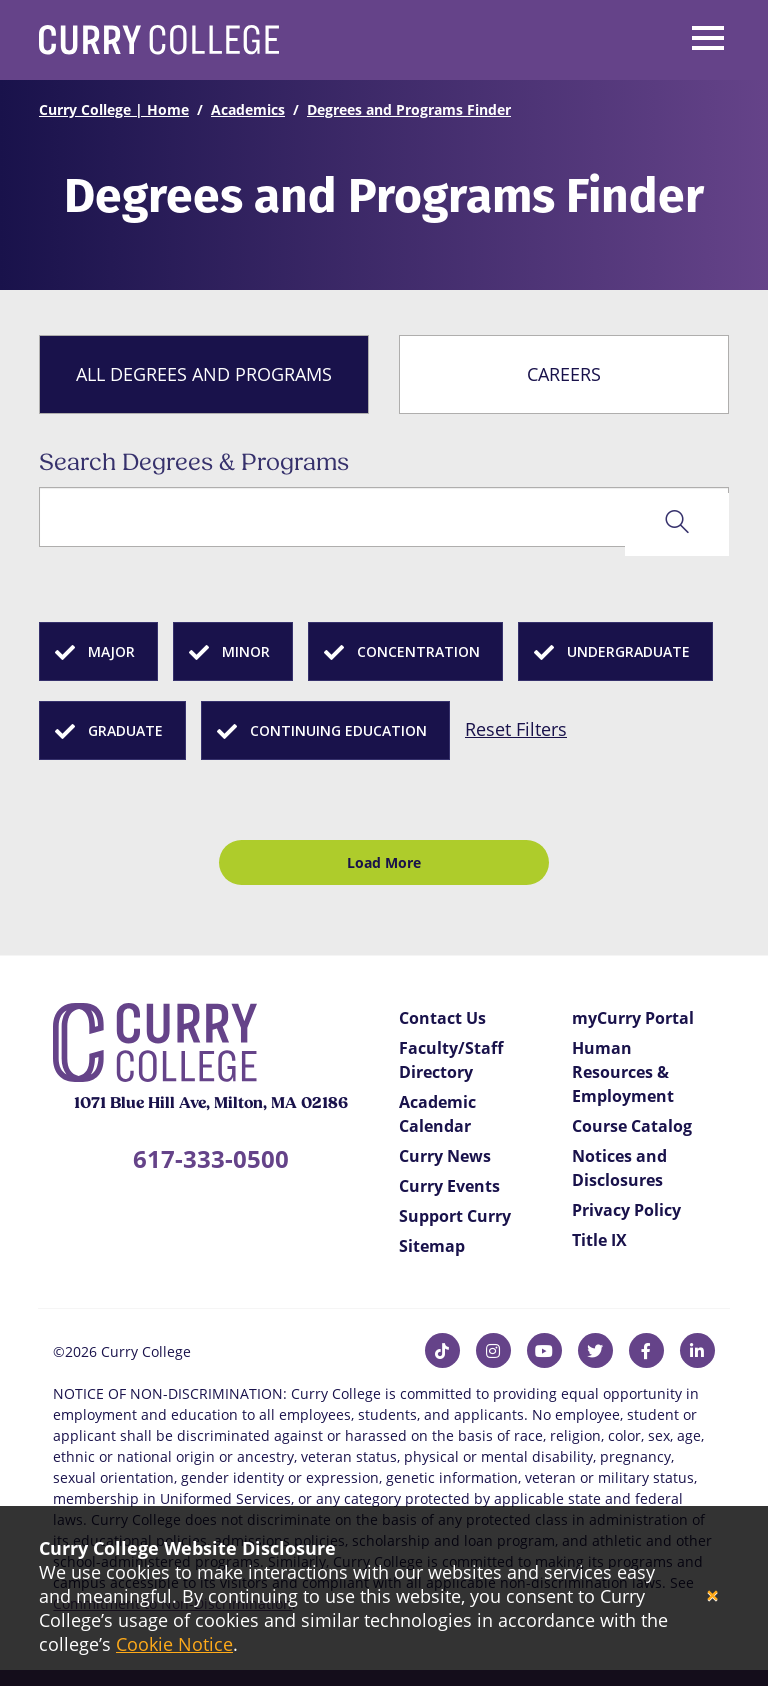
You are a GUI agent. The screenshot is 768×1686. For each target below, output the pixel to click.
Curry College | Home (114, 109)
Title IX (599, 1240)
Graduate (125, 730)
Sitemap (432, 1246)
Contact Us (442, 1018)
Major (111, 651)
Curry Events (449, 1186)
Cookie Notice (174, 1644)
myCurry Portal (633, 1018)
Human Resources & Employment (623, 1072)
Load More (384, 862)
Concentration (418, 651)
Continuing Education (338, 730)
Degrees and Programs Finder (409, 109)
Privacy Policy (626, 1210)
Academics (248, 109)
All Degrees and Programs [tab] (204, 374)
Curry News (445, 1156)
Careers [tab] (564, 374)
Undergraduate (628, 651)
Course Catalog (632, 1126)
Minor (246, 651)
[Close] (712, 1596)
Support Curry (455, 1216)
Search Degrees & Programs (194, 464)
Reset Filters (516, 729)
